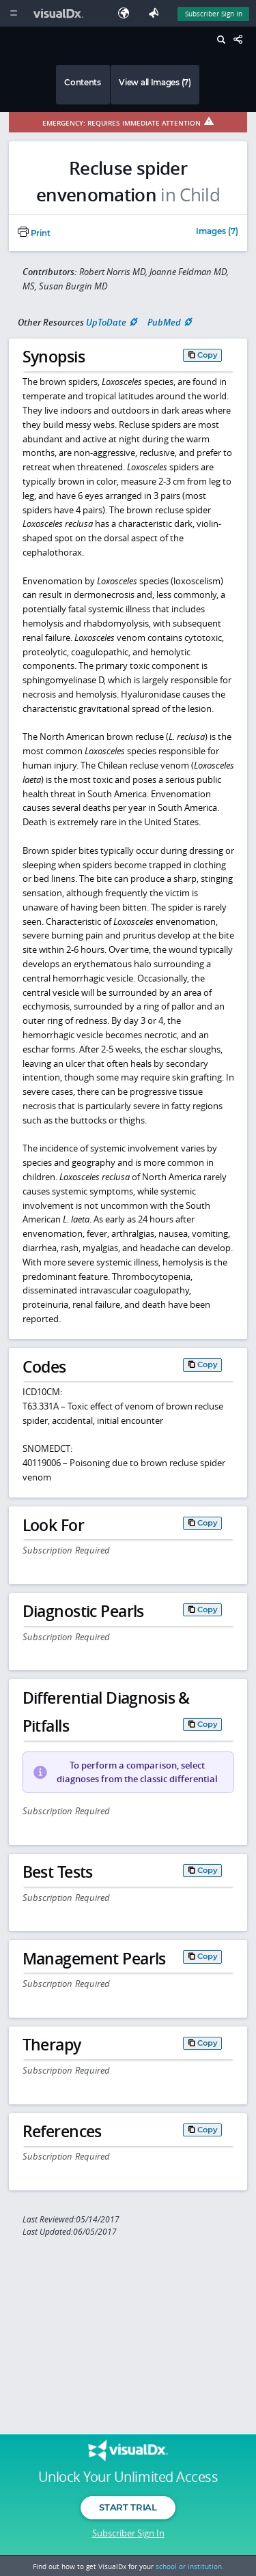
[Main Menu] (13, 13)
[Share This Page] (242, 40)
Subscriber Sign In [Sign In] (213, 13)
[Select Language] (127, 13)
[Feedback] (156, 13)
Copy (207, 355)
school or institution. (190, 2566)
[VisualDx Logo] (60, 13)
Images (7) (217, 232)
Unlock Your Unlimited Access (128, 2477)
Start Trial (127, 2507)
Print (34, 233)
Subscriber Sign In (128, 2533)
